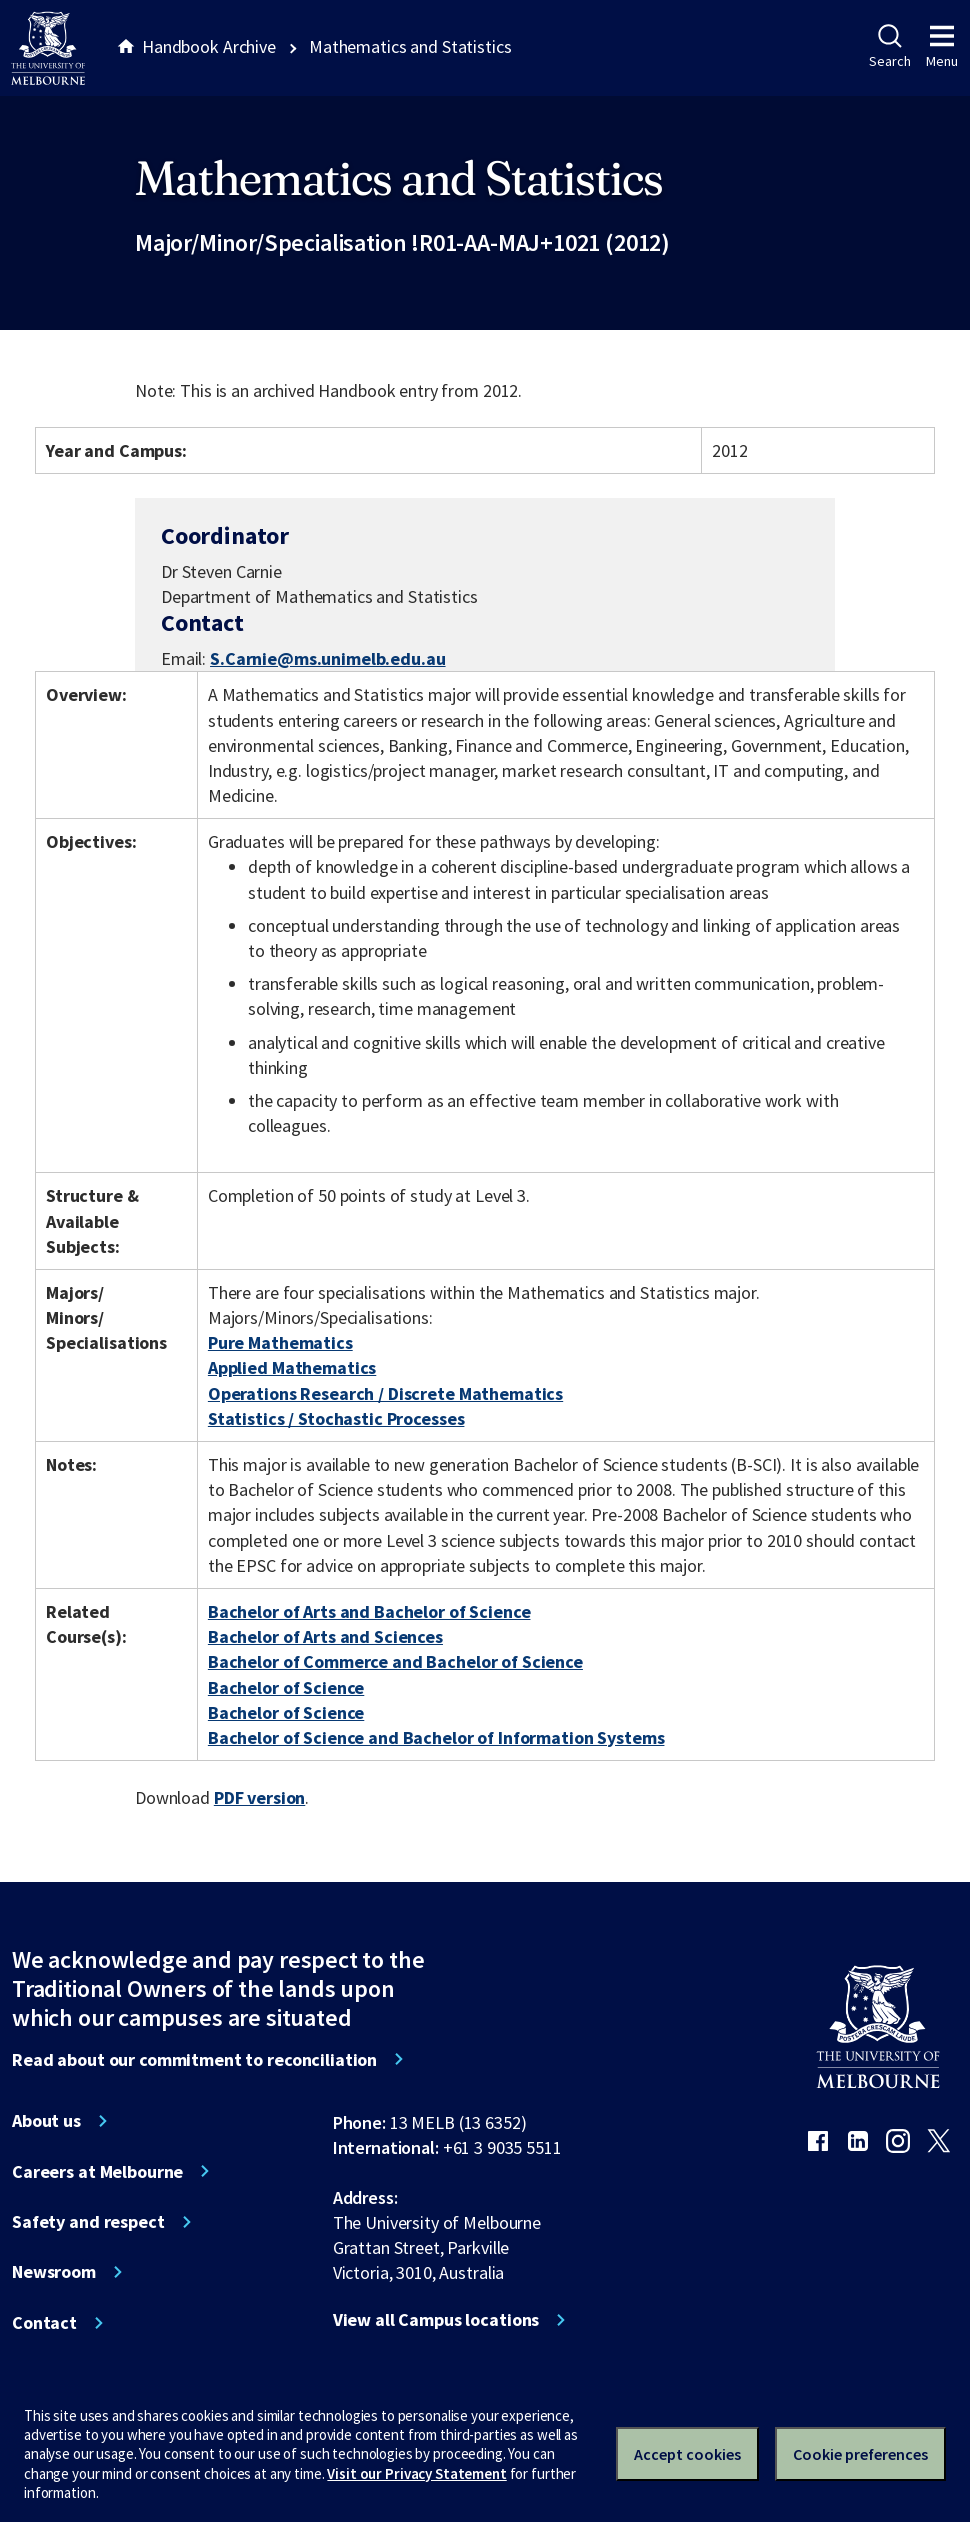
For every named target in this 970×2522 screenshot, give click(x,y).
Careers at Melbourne (97, 2172)
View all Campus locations (436, 2320)
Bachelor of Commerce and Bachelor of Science (395, 1661)
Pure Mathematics (280, 1342)
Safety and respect (88, 2222)
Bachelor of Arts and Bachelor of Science (369, 1611)
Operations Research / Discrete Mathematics (385, 1393)
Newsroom (54, 2272)
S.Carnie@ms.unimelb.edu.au (328, 659)
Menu (942, 47)
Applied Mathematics (292, 1367)
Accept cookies (687, 2454)
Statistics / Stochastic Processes (336, 1418)
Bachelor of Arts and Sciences (325, 1636)
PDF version (260, 1797)
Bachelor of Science (286, 1687)
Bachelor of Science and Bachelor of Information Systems (436, 1737)
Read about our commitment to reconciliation (194, 2060)
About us (46, 2121)
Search (889, 47)
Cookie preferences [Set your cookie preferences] (860, 2454)
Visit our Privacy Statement (416, 2473)
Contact (44, 2323)
